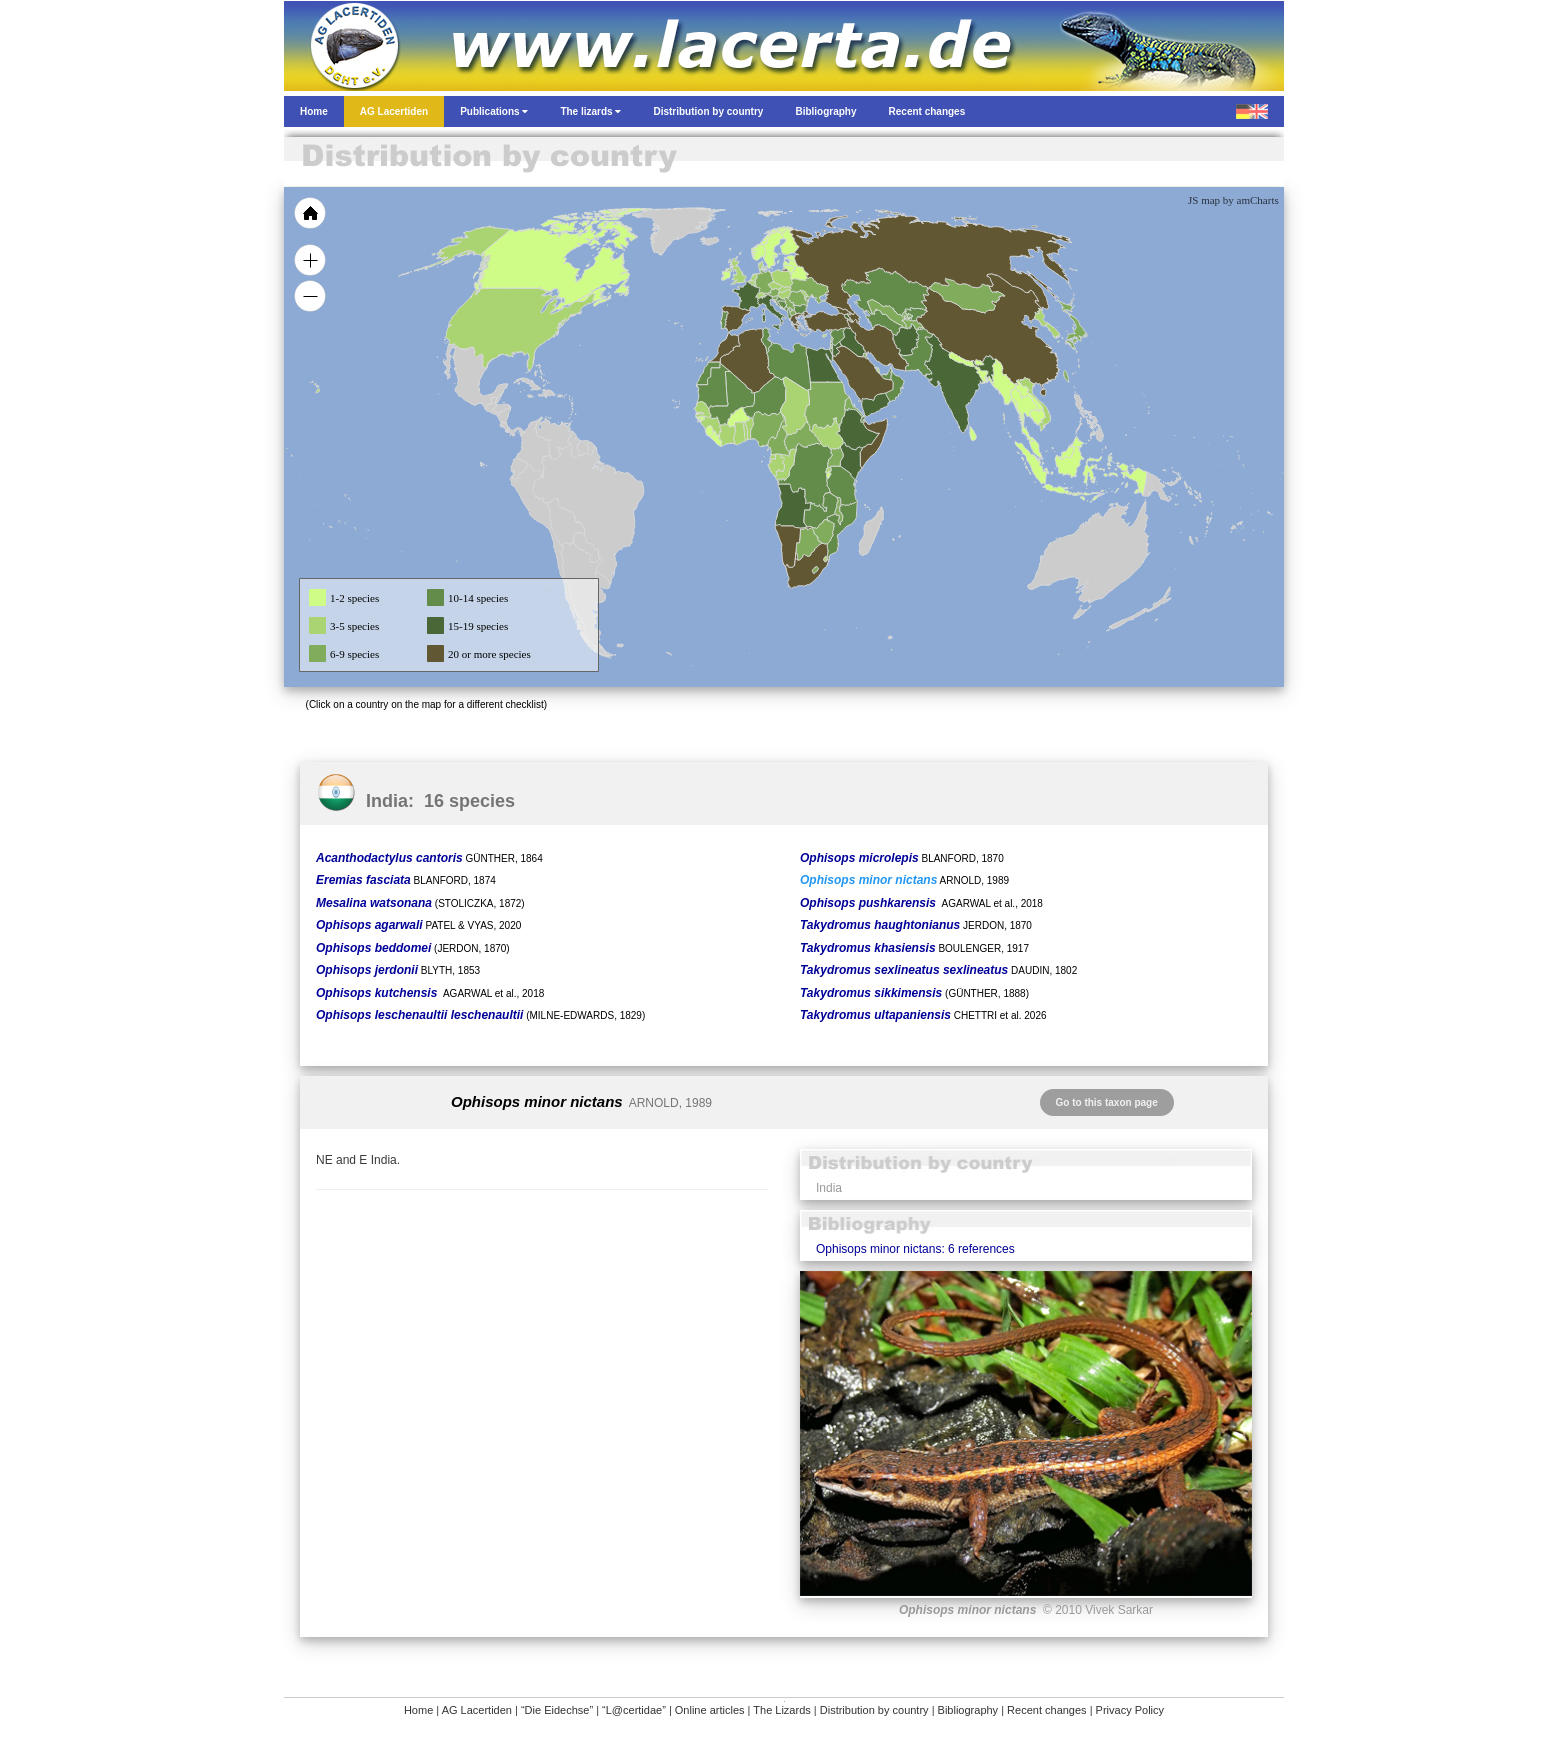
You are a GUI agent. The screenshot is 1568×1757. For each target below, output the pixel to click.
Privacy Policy (1130, 1710)
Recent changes (1047, 1710)
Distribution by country (874, 1710)
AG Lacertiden (477, 1710)
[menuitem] (886, 374)
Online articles (710, 1710)
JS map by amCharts (1233, 200)
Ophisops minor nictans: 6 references (915, 1249)
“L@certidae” (634, 1710)
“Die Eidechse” (557, 1710)
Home (418, 1710)
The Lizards (781, 1710)
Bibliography (968, 1710)
